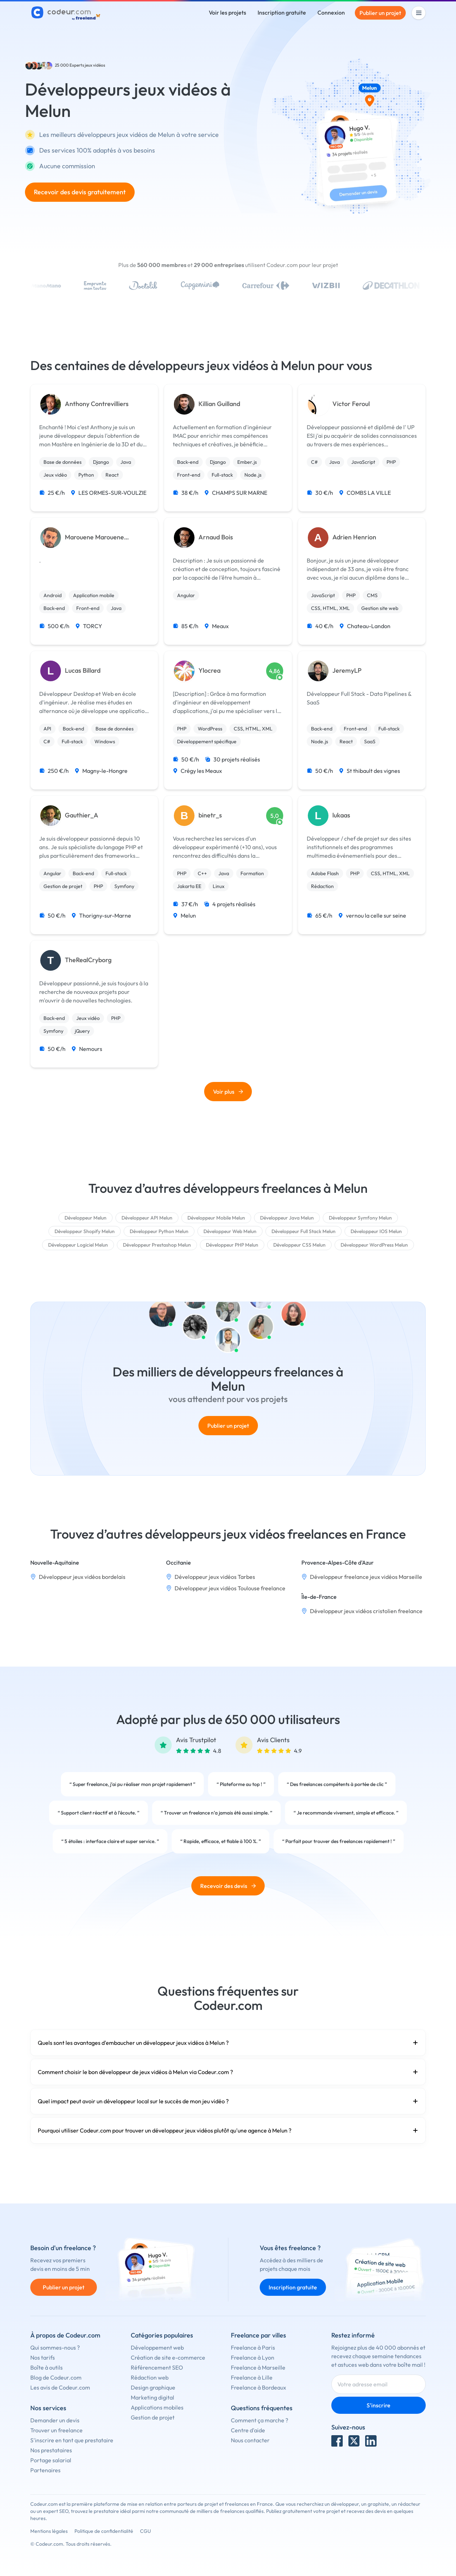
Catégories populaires (162, 2335)
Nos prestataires (51, 2450)
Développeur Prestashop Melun (157, 1245)
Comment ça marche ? (259, 2420)
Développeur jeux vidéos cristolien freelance (366, 1611)
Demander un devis (54, 2420)
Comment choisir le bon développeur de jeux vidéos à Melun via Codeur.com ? (228, 2071)
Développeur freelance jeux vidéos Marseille (366, 1576)
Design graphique (153, 2387)
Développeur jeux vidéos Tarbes (215, 1576)
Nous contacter (250, 2440)
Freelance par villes (258, 2335)
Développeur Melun (85, 1218)
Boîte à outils (46, 2367)
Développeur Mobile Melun (216, 1218)
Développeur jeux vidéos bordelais (82, 1576)
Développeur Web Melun (229, 1231)
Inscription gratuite (282, 12)
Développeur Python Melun (159, 1231)
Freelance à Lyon (252, 2357)
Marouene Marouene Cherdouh (94, 537)
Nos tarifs (42, 2357)
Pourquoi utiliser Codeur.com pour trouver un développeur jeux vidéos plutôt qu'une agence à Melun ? (228, 2130)
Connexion (331, 12)
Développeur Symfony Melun (360, 1218)
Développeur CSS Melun (299, 1245)
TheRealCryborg (88, 960)
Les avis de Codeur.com (60, 2387)
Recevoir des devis (228, 1885)
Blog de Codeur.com (56, 2377)
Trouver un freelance (56, 2430)
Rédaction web (150, 2377)
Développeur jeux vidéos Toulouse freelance (230, 1588)
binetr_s (210, 815)
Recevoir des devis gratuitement (80, 192)
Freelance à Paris (253, 2347)
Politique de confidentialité (103, 2531)
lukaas (341, 815)
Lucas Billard (82, 670)
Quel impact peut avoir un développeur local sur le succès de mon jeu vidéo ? (228, 2101)
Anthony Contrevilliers (97, 404)
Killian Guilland (219, 404)
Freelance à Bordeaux (258, 2387)
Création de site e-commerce (168, 2357)
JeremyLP (347, 670)
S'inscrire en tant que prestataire (71, 2440)
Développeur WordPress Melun (374, 1245)
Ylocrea (209, 670)
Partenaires (45, 2470)
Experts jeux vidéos (87, 65)
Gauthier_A (81, 815)
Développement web (157, 2347)
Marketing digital (152, 2397)
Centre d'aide (248, 2430)
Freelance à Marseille (258, 2367)
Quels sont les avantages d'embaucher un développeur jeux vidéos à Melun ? (228, 2042)
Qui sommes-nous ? (55, 2347)
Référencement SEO (157, 2367)
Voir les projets (227, 12)
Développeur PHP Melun (232, 1245)
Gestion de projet (153, 2417)
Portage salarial (50, 2460)
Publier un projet (380, 12)
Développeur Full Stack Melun (303, 1231)
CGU (145, 2531)
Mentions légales (49, 2531)
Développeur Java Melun (287, 1218)
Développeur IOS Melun (376, 1231)
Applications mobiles (157, 2407)
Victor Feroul (351, 404)
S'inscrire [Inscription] (378, 2405)
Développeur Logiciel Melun (78, 1245)
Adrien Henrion (354, 537)
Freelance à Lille (252, 2377)
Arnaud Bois (215, 537)
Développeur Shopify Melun (85, 1231)
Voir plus (228, 1091)
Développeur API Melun (146, 1218)
